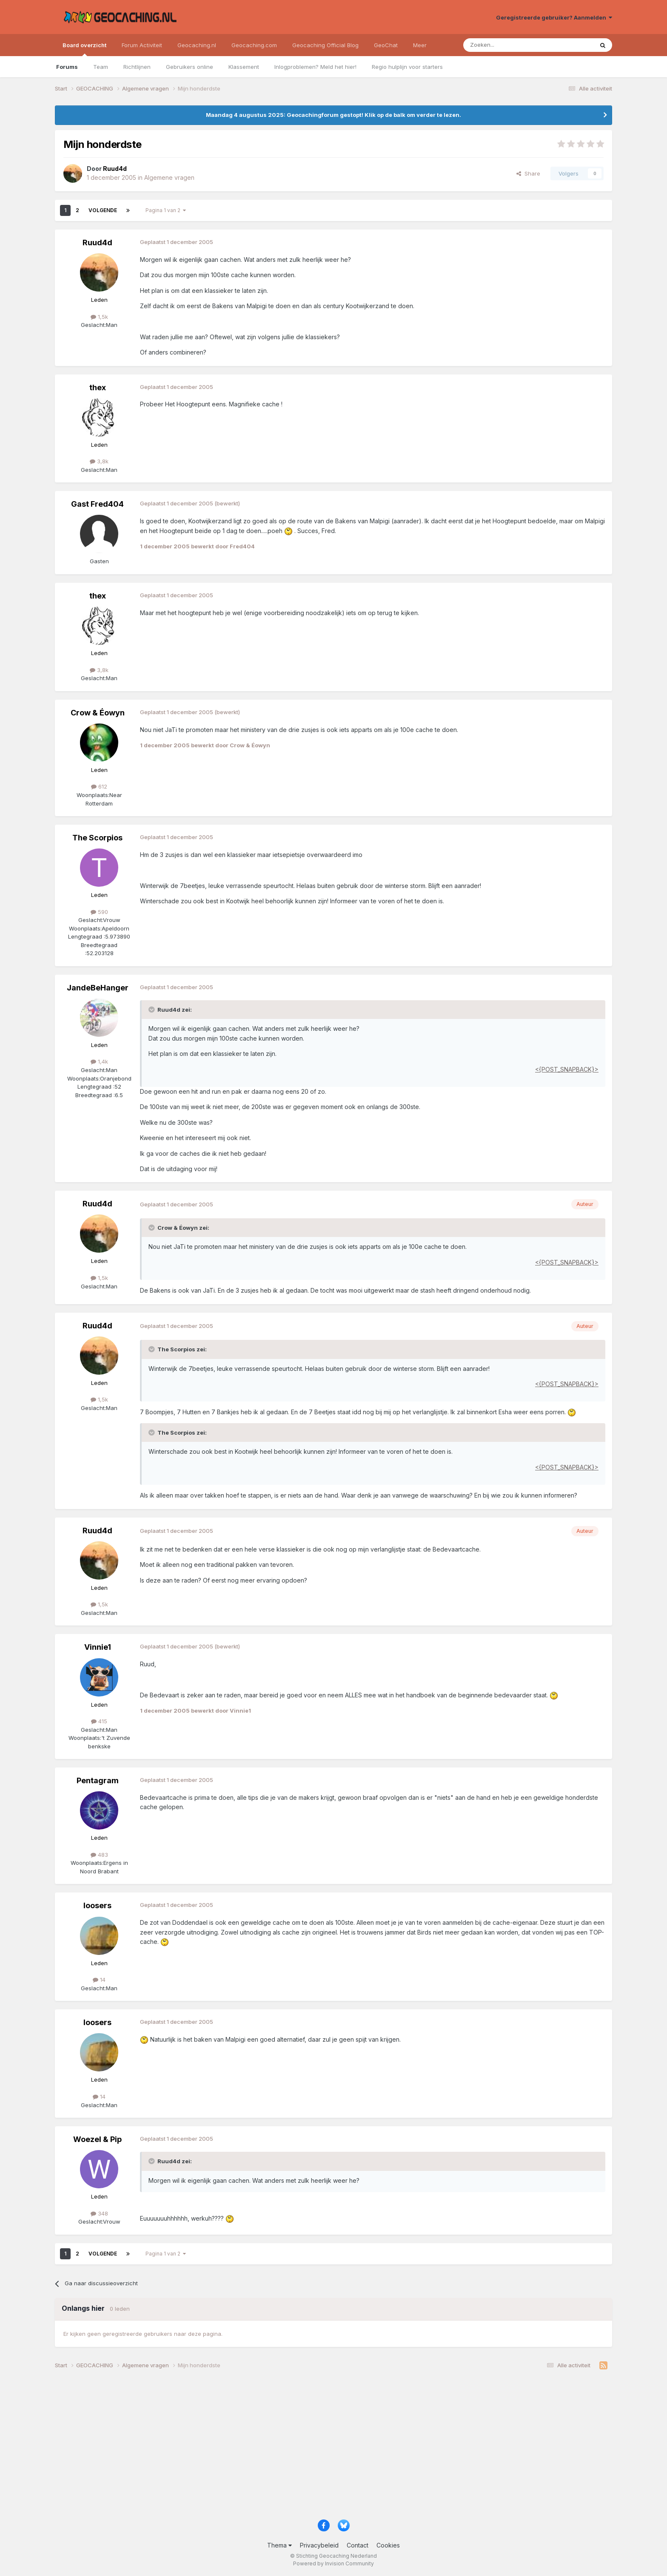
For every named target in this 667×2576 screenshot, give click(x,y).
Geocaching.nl (196, 45)
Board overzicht (84, 49)
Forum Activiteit (142, 45)
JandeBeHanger (97, 987)
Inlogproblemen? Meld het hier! (315, 66)
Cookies (388, 2545)
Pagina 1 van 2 (165, 210)
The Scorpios (97, 837)
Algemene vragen (169, 177)
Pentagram (98, 1780)
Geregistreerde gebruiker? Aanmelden (554, 17)
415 (99, 1721)
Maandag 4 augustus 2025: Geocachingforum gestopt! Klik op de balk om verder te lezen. (333, 114)
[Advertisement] (310, 2447)
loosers (97, 1905)
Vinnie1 (97, 1647)
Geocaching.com (254, 45)
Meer (420, 45)
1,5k (99, 316)
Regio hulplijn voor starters (407, 66)
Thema (279, 2545)
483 (99, 1854)
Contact (357, 2545)
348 (99, 2213)
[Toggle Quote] (152, 1009)
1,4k (99, 1061)
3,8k (99, 461)
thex (97, 387)
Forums (67, 66)
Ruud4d (97, 242)
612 (99, 786)
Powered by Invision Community (333, 2563)
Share (528, 173)
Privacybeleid (319, 2545)
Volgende (102, 210)
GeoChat (386, 45)
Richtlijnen (137, 66)
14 (99, 1979)
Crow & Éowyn (98, 712)
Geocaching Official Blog (325, 45)
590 (99, 911)
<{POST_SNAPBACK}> (567, 1069)
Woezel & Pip (97, 2139)
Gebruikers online (189, 66)
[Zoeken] (502, 45)
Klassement (243, 66)
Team (100, 66)
